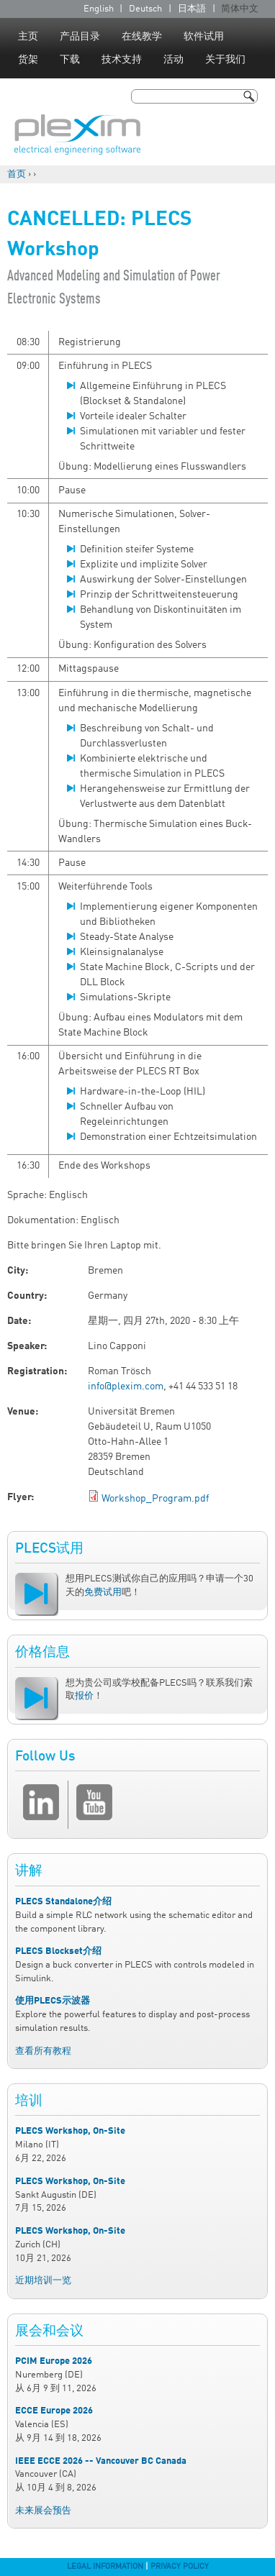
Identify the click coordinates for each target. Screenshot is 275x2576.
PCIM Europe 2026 (53, 2361)
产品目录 (80, 37)
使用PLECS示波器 (52, 2001)
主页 (28, 37)
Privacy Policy (179, 2566)
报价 (84, 1696)
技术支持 (122, 60)
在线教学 (142, 37)
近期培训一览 (43, 2280)
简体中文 (239, 9)
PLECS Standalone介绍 (63, 1901)
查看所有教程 (43, 2051)
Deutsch (145, 9)
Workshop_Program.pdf (155, 1499)
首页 (16, 174)
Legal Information (105, 2566)
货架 (28, 60)
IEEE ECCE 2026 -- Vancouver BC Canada (100, 2461)
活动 (173, 60)
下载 (70, 60)
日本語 (192, 9)
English (99, 9)
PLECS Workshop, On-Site (70, 2131)
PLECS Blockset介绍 (58, 1951)
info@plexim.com (125, 1386)
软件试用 (204, 37)
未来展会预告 (43, 2511)
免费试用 (103, 1592)
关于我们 (225, 60)
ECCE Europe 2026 (54, 2411)
